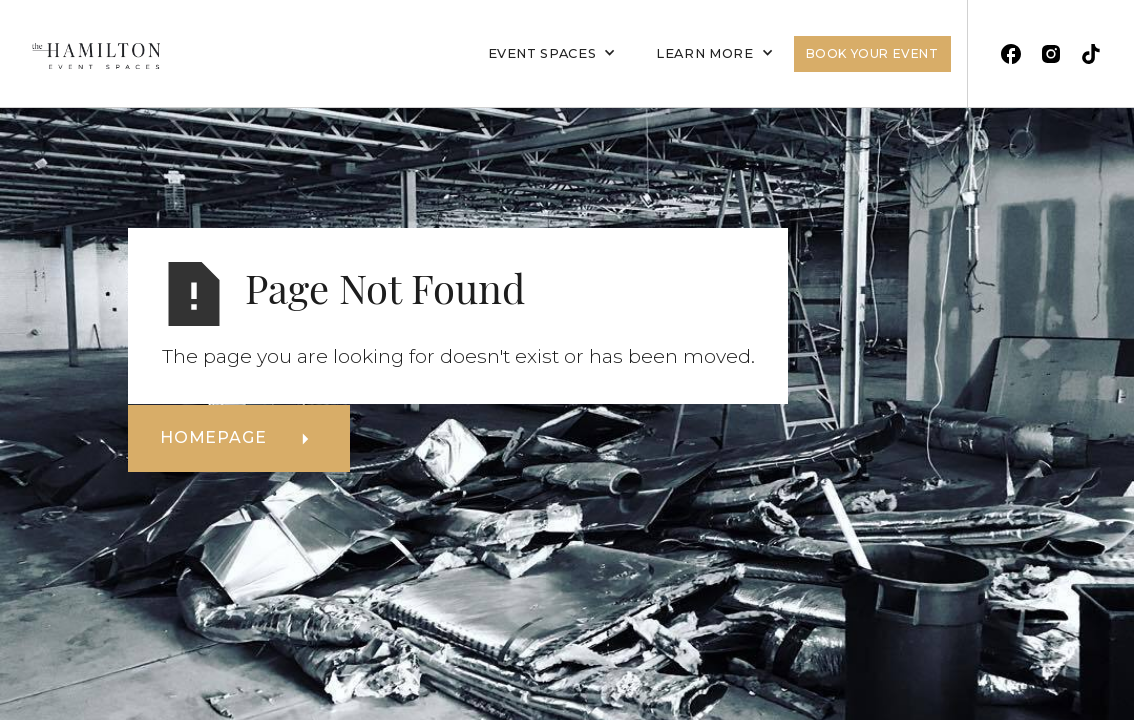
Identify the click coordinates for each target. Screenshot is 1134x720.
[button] (552, 54)
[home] (88, 53)
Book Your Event (872, 53)
